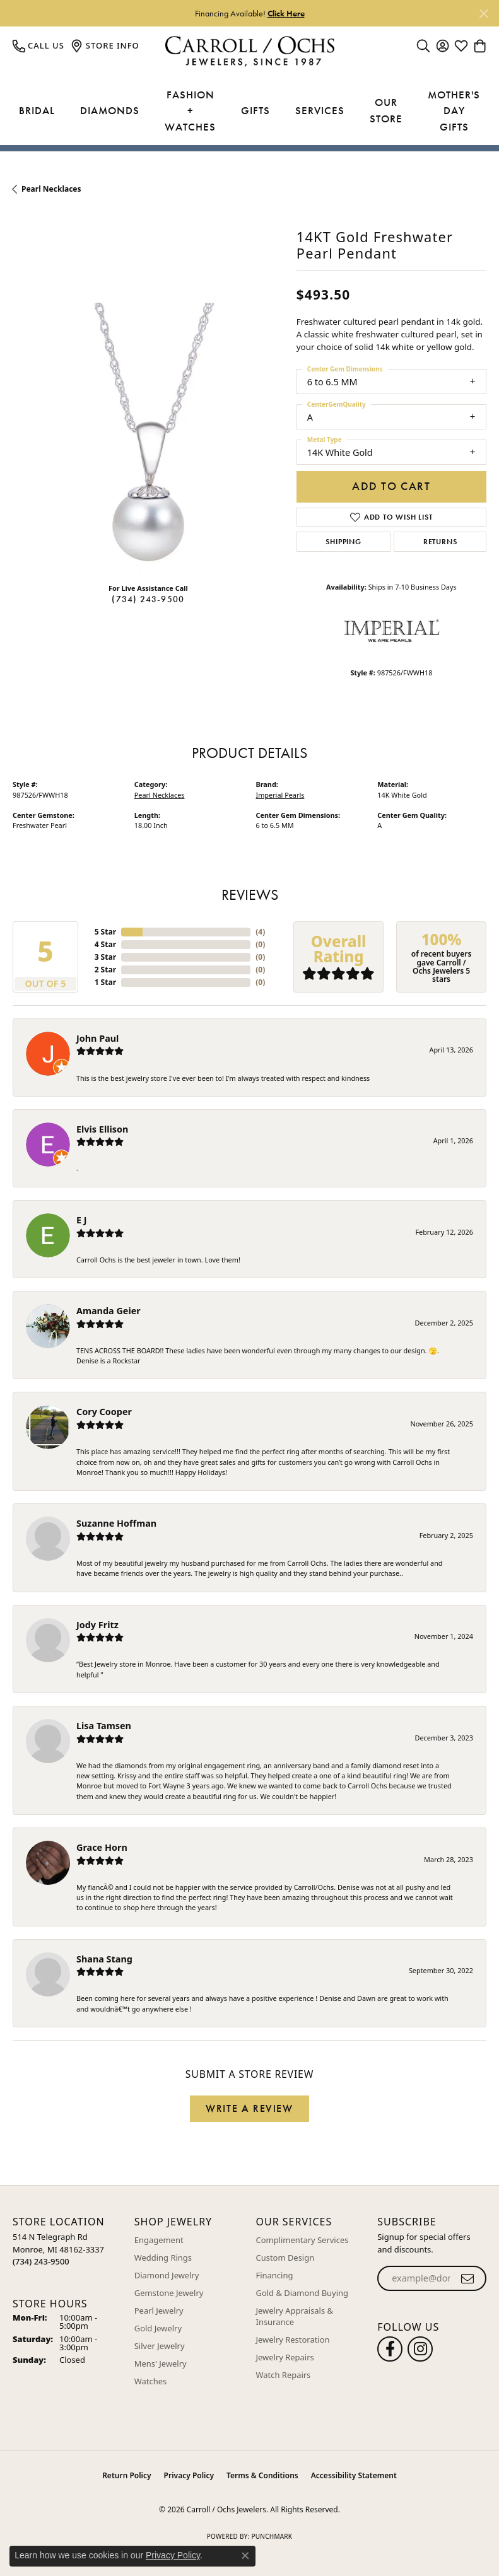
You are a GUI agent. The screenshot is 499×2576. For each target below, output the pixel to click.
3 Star (105, 957)
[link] (38, 45)
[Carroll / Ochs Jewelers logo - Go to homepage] (249, 51)
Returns (440, 542)
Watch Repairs (283, 2375)
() (260, 931)
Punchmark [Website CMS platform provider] (271, 2536)
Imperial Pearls (280, 795)
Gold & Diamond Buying (302, 2293)
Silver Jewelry (159, 2346)
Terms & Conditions (262, 2475)
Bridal (37, 110)
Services (319, 110)
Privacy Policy (189, 2475)
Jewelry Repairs (285, 2357)
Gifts (255, 110)
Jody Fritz (97, 1625)
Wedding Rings (163, 2257)
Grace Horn (101, 1847)
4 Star (105, 944)
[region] (148, 438)
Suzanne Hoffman (116, 1523)
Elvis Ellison (102, 1129)
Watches (150, 2381)
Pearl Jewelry (159, 2310)
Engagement (159, 2240)
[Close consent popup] (245, 2556)
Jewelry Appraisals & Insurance (295, 2316)
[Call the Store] (41, 2261)
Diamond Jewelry (166, 2275)
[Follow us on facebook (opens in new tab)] (389, 2349)
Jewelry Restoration (293, 2339)
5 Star (105, 931)
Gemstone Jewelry (169, 2293)
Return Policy (126, 2475)
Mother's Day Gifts (454, 111)
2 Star (105, 969)
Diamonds (109, 110)
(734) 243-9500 (148, 599)
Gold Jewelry (158, 2328)
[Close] (483, 13)
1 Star (105, 982)
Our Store (386, 110)
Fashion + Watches (190, 111)
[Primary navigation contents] (249, 111)
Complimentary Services (302, 2240)
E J (81, 1220)
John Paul (97, 1038)
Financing (274, 2275)
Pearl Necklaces (51, 189)
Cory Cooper (104, 1412)
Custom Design (285, 2257)
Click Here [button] (286, 13)
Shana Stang (104, 1959)
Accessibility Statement (354, 2475)
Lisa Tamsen (103, 1726)
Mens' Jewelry (160, 2363)
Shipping (343, 542)
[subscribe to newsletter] (467, 2278)
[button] (423, 45)
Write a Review (249, 2108)
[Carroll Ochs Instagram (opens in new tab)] (420, 2349)
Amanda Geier (108, 1311)
